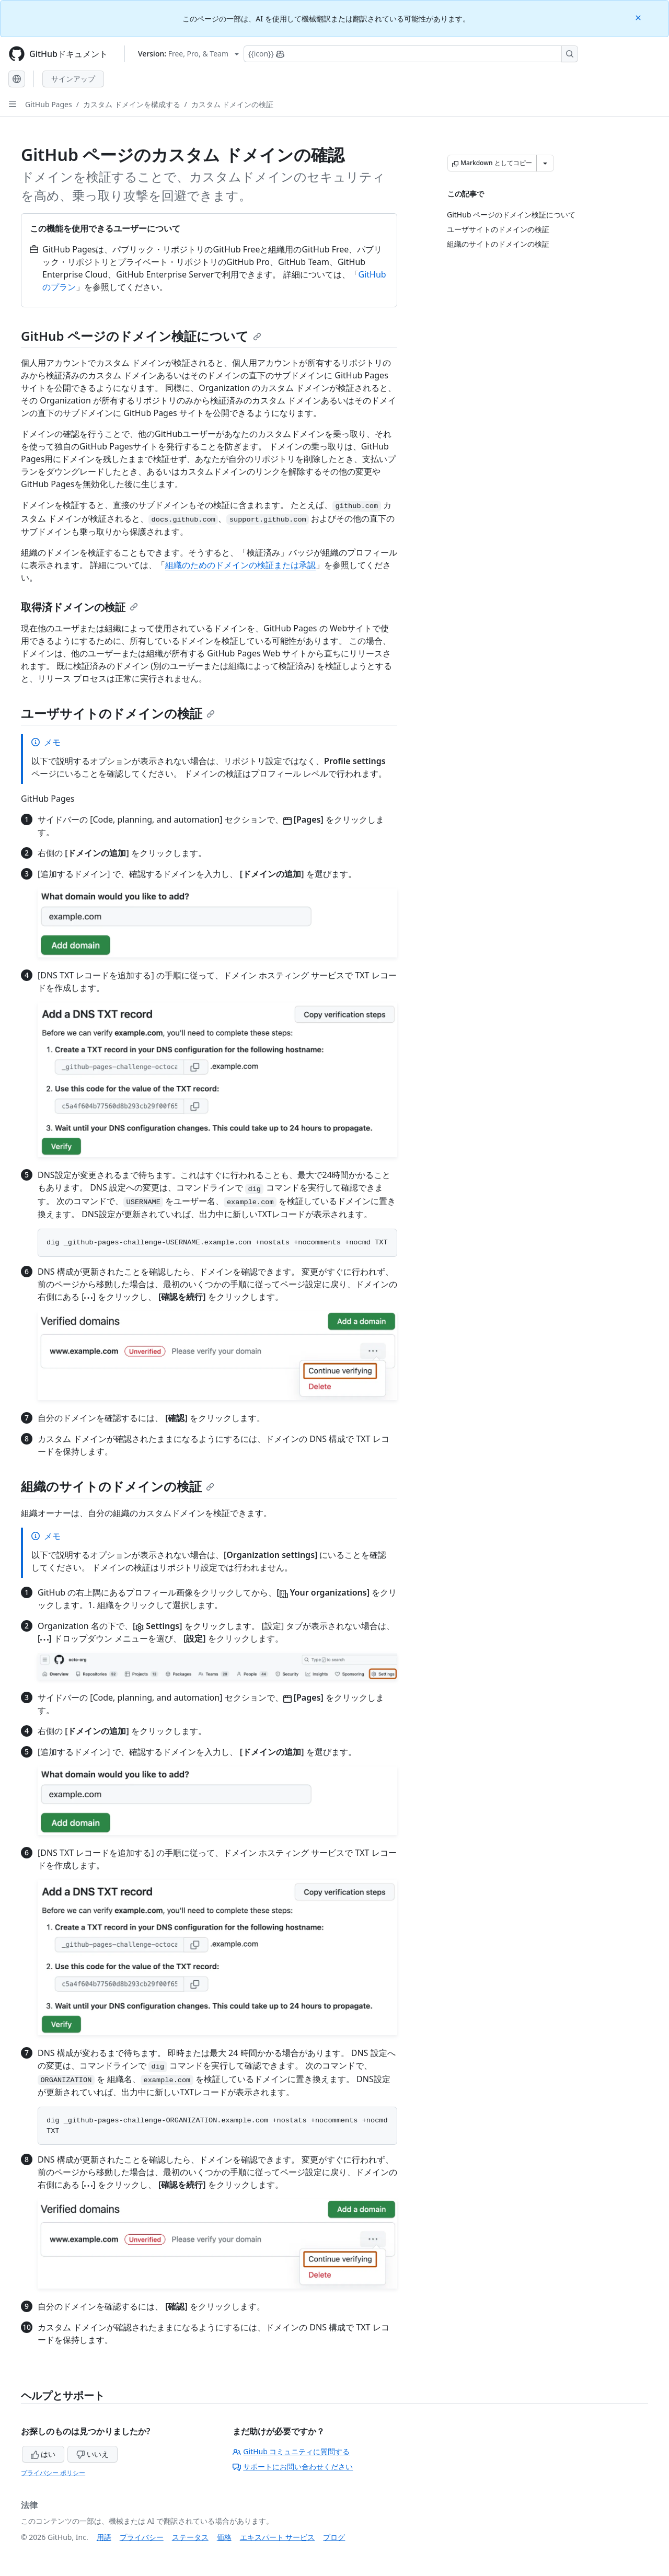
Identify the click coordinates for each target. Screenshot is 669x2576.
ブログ (334, 2537)
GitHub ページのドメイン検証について (141, 335)
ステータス (190, 2537)
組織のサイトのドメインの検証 (117, 1486)
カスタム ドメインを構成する (131, 104)
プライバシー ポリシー (53, 2472)
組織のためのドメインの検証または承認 (240, 565)
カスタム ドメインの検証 (232, 104)
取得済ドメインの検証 (79, 607)
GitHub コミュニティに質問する (291, 2451)
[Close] (639, 17)
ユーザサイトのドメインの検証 (118, 713)
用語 (104, 2537)
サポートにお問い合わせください (293, 2466)
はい (43, 2454)
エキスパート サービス (277, 2537)
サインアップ (73, 79)
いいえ (92, 2454)
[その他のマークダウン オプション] (545, 163)
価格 (224, 2537)
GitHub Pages (48, 104)
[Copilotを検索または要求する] (411, 53)
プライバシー (142, 2537)
